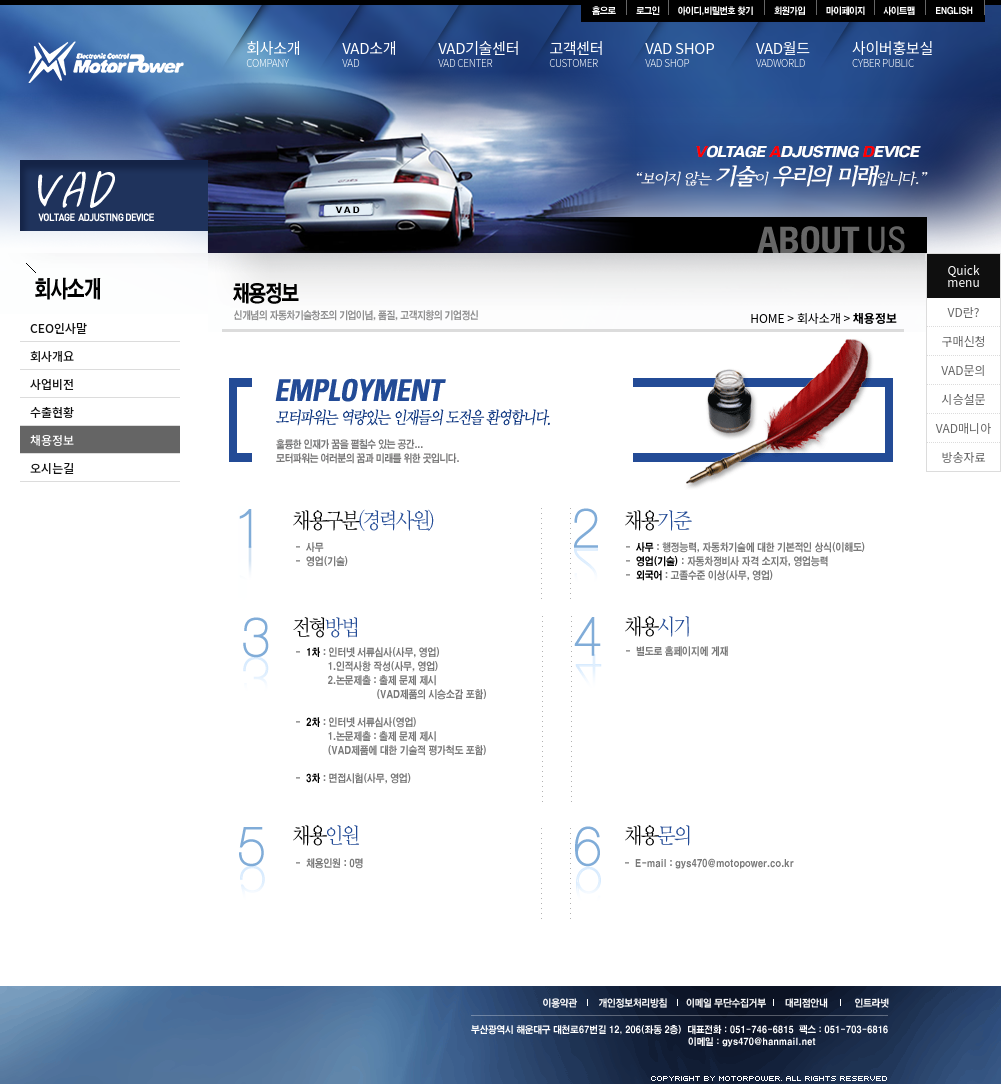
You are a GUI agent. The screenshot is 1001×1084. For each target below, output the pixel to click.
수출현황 (52, 411)
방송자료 (963, 456)
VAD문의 (963, 369)
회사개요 (52, 355)
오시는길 (52, 467)
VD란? (964, 311)
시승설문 (963, 398)
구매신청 (963, 340)
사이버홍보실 (900, 55)
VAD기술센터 (493, 55)
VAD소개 (390, 55)
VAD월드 (804, 55)
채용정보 (52, 439)
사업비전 (52, 383)
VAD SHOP (700, 55)
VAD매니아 (963, 427)
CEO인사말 (58, 327)
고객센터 (597, 55)
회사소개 (294, 55)
